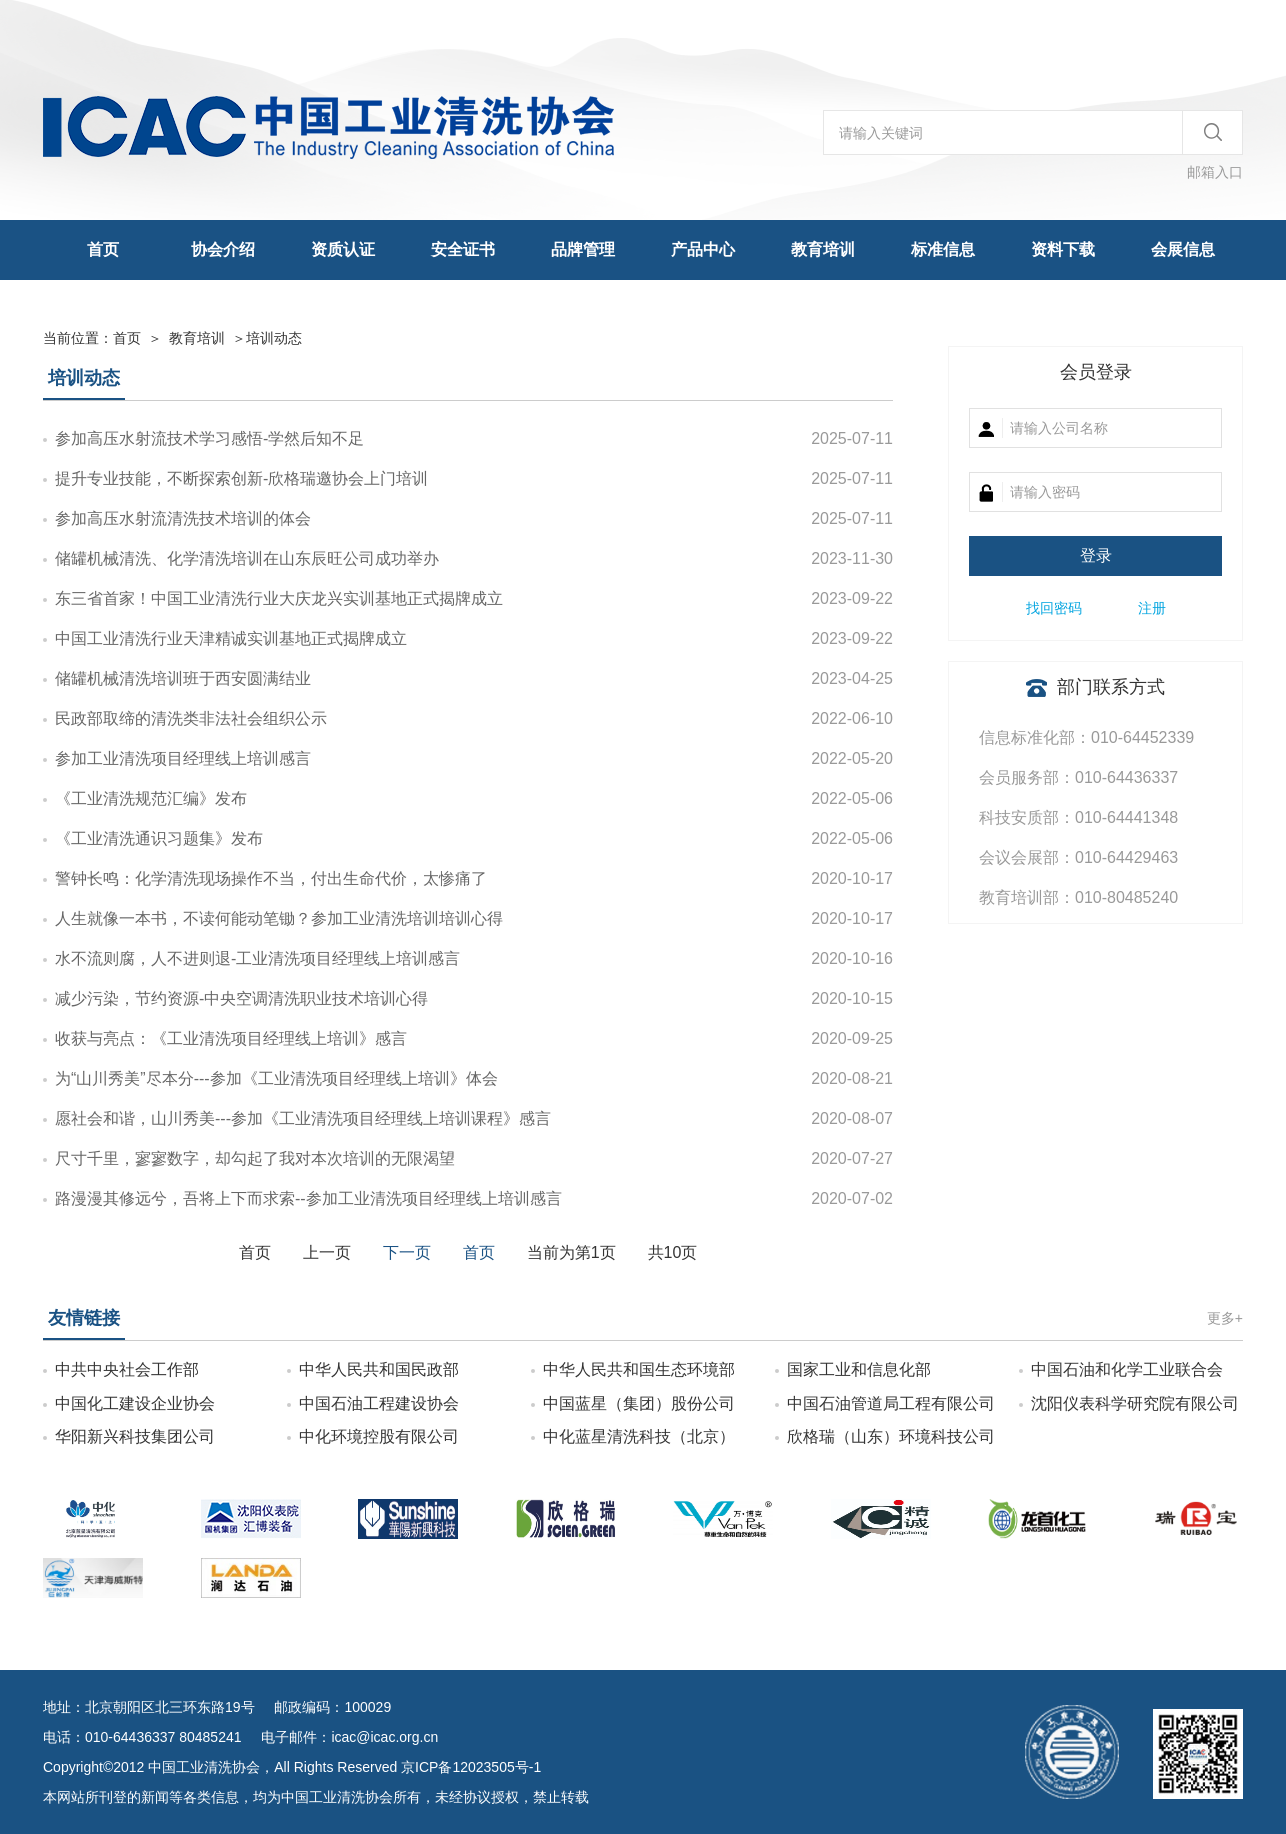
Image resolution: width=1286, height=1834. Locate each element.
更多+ (1225, 1318)
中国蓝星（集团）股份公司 (639, 1403)
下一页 (407, 1252)
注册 (1152, 608)
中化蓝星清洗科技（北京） (639, 1436)
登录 (1096, 555)
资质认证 (343, 249)
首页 (103, 249)
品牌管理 (583, 249)
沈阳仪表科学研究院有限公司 (1135, 1403)
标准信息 (943, 249)
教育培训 (823, 249)
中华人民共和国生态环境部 (639, 1369)
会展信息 (1183, 249)
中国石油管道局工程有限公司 (891, 1403)
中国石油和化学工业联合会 (1127, 1369)
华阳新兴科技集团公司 (135, 1436)
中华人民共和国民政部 (379, 1369)
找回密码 (1054, 608)
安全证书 (463, 249)
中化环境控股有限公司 (379, 1436)
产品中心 (703, 249)
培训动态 (274, 338)
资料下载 (1063, 249)
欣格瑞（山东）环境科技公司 (891, 1436)
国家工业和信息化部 (859, 1369)
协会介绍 (223, 249)
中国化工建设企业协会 (135, 1403)
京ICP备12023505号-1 (471, 1767)
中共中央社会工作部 (127, 1369)
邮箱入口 (1215, 172)
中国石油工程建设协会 (379, 1403)
